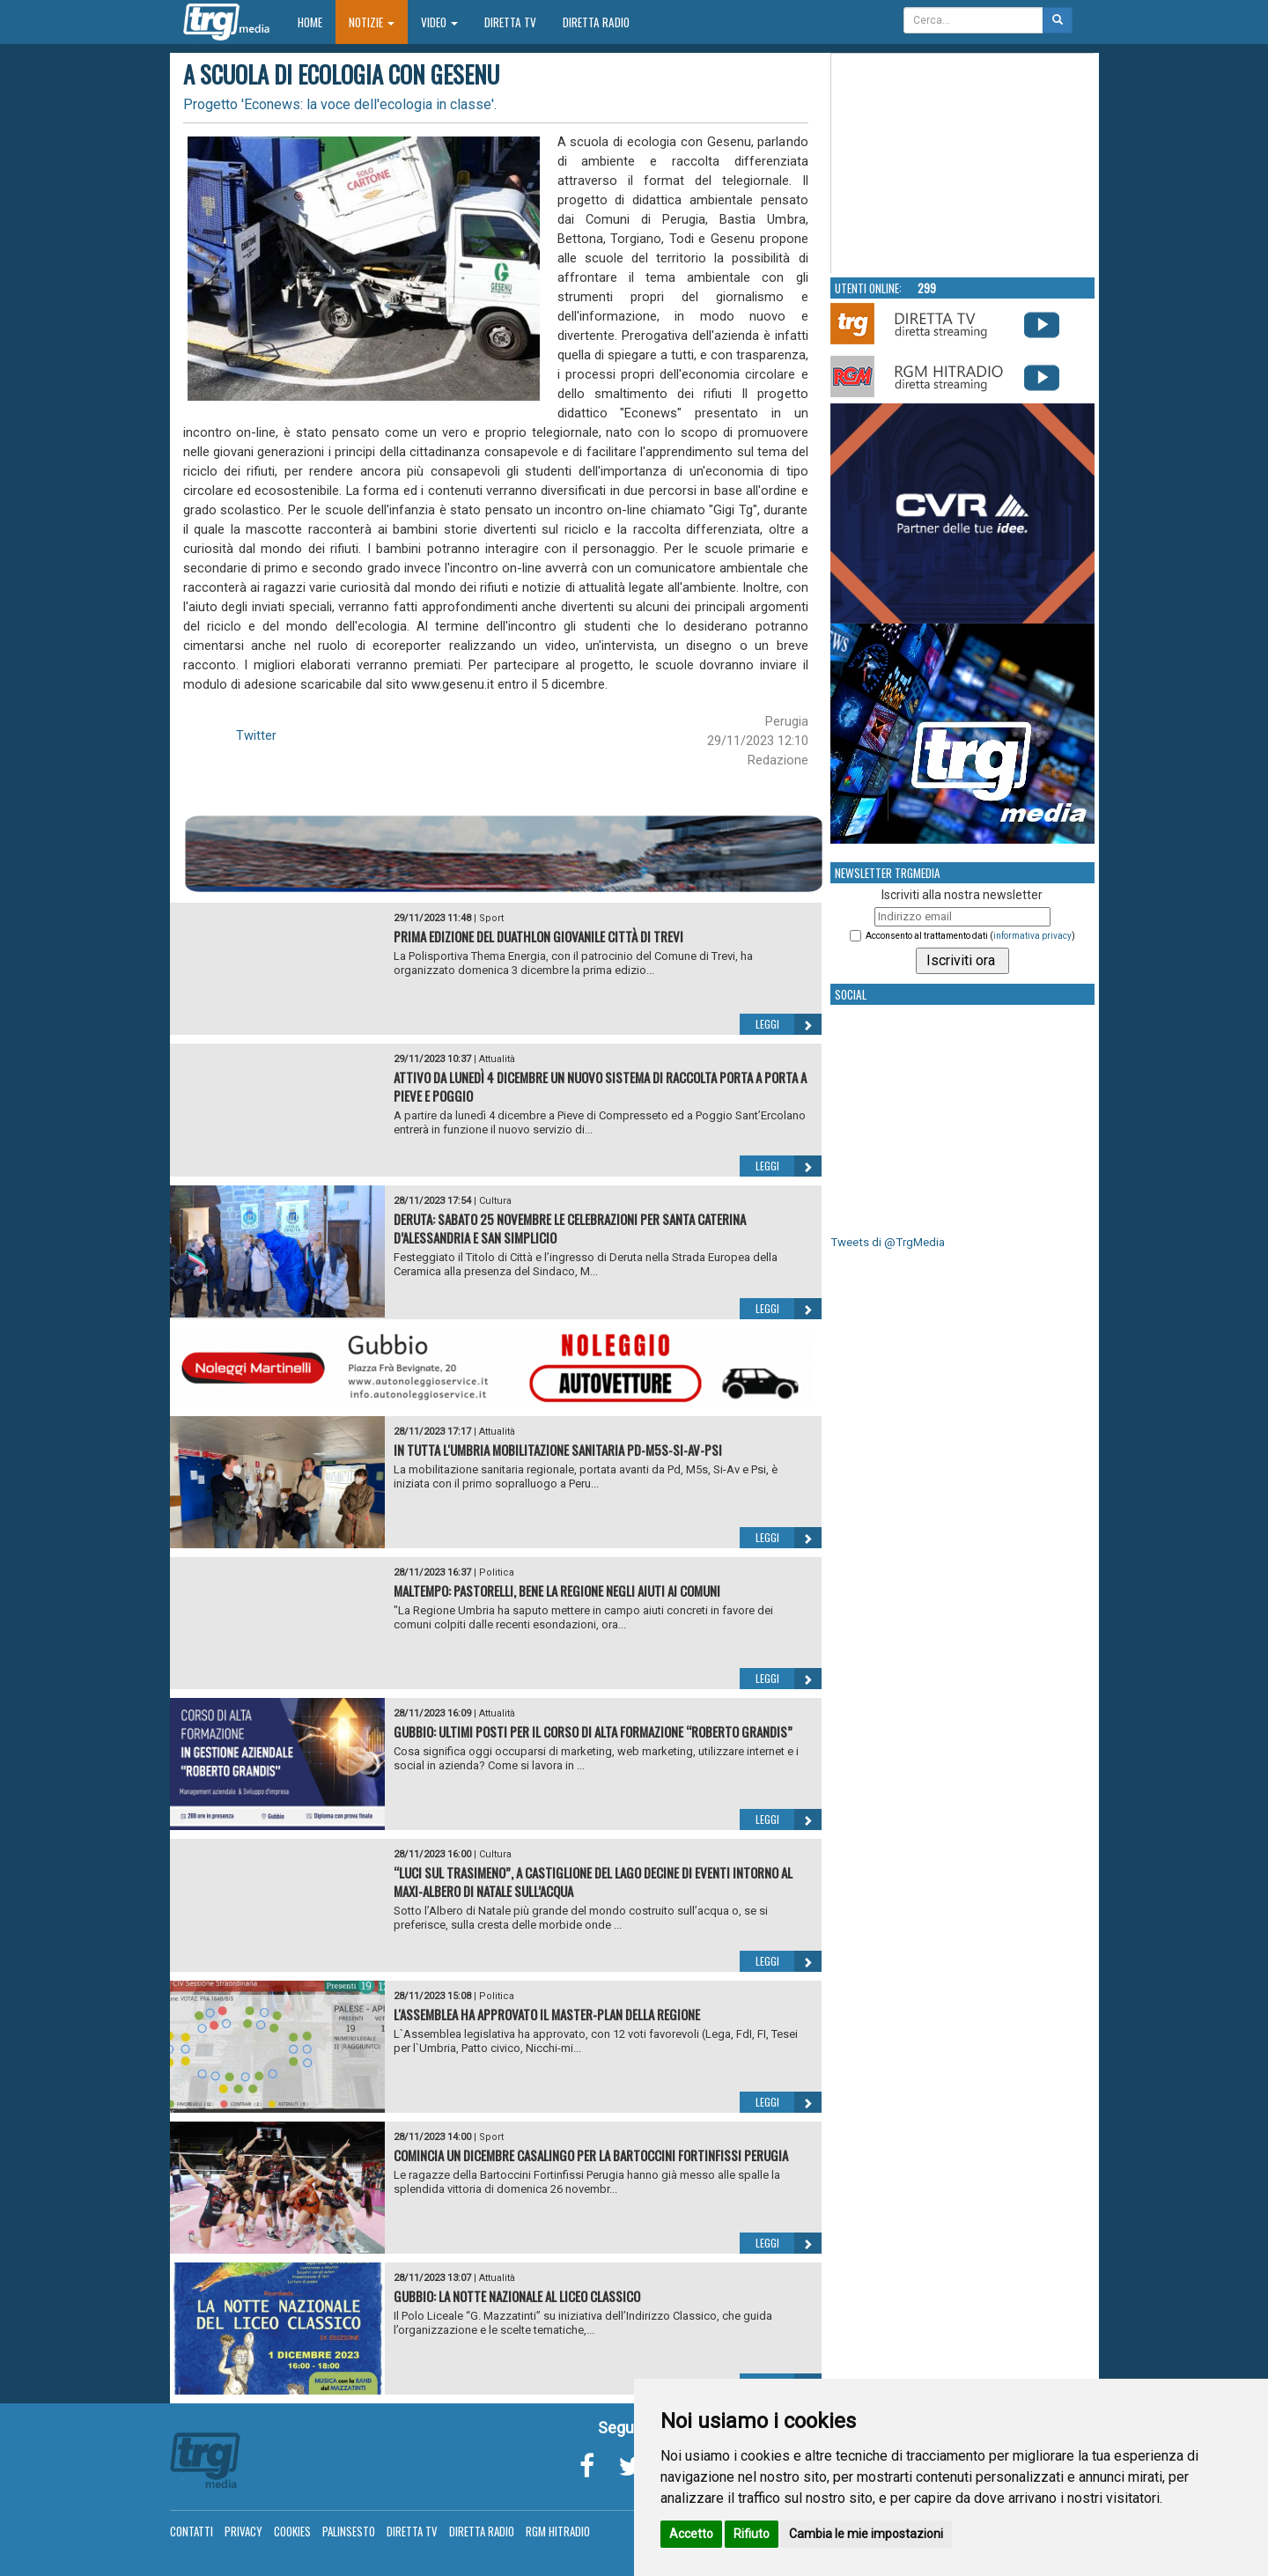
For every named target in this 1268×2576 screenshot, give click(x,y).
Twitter (256, 735)
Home (316, 21)
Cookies (292, 2531)
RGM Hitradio (558, 2531)
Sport (491, 918)
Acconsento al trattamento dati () (970, 936)
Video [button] (439, 22)
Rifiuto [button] (752, 2534)
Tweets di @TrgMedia (887, 1242)
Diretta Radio (596, 22)
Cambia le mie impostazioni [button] (866, 2534)
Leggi (789, 1024)
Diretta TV (510, 22)
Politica (496, 1572)
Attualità (497, 1059)
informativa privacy (1032, 936)
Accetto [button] (691, 2534)
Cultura (495, 1201)
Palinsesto (348, 2531)
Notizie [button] (371, 22)
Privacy (243, 2531)
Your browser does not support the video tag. (963, 164)
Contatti (191, 2531)
